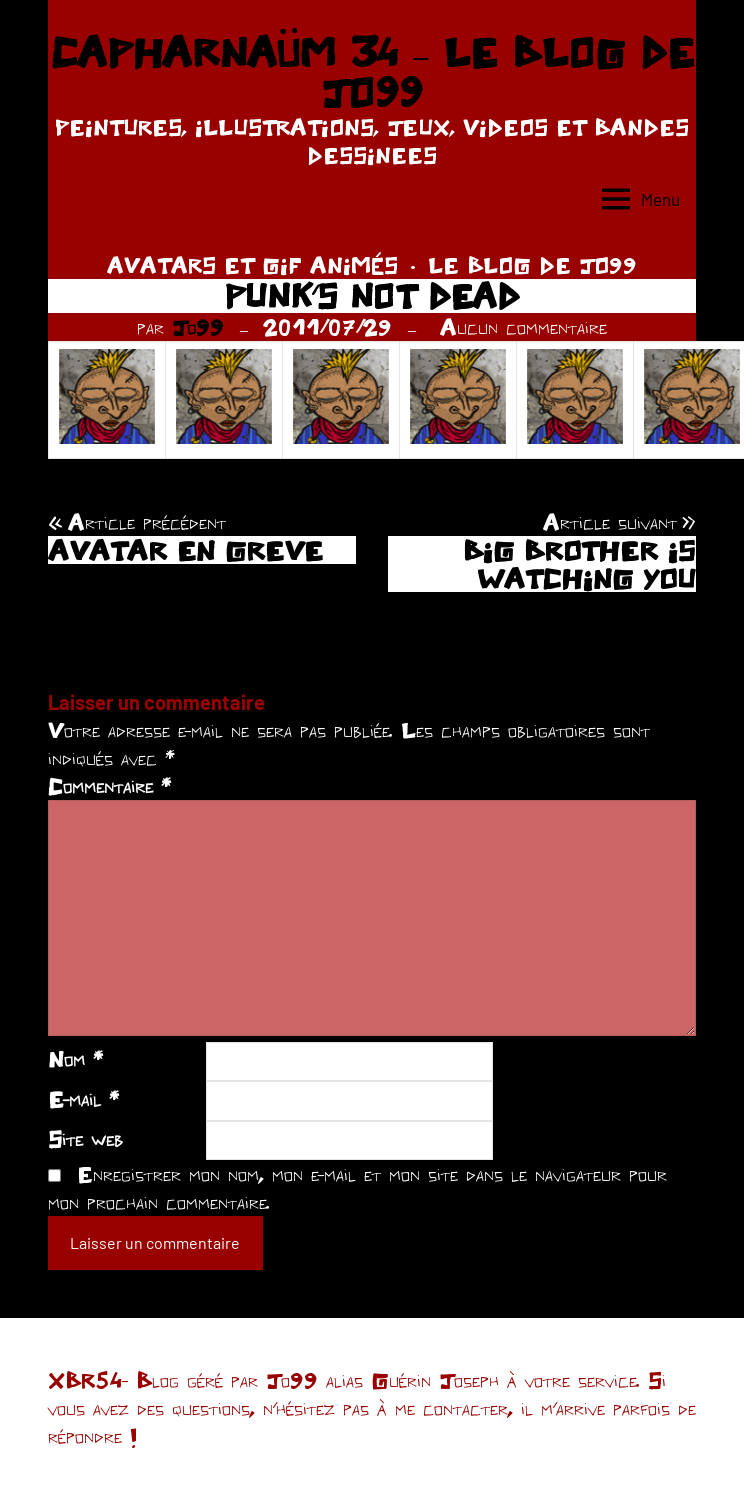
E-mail (83, 1099)
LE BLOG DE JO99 (532, 265)
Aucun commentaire (523, 327)
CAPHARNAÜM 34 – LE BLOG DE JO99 (372, 72)
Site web (85, 1139)
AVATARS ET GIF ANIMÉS (252, 265)
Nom (75, 1059)
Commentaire (109, 786)
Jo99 (198, 327)
